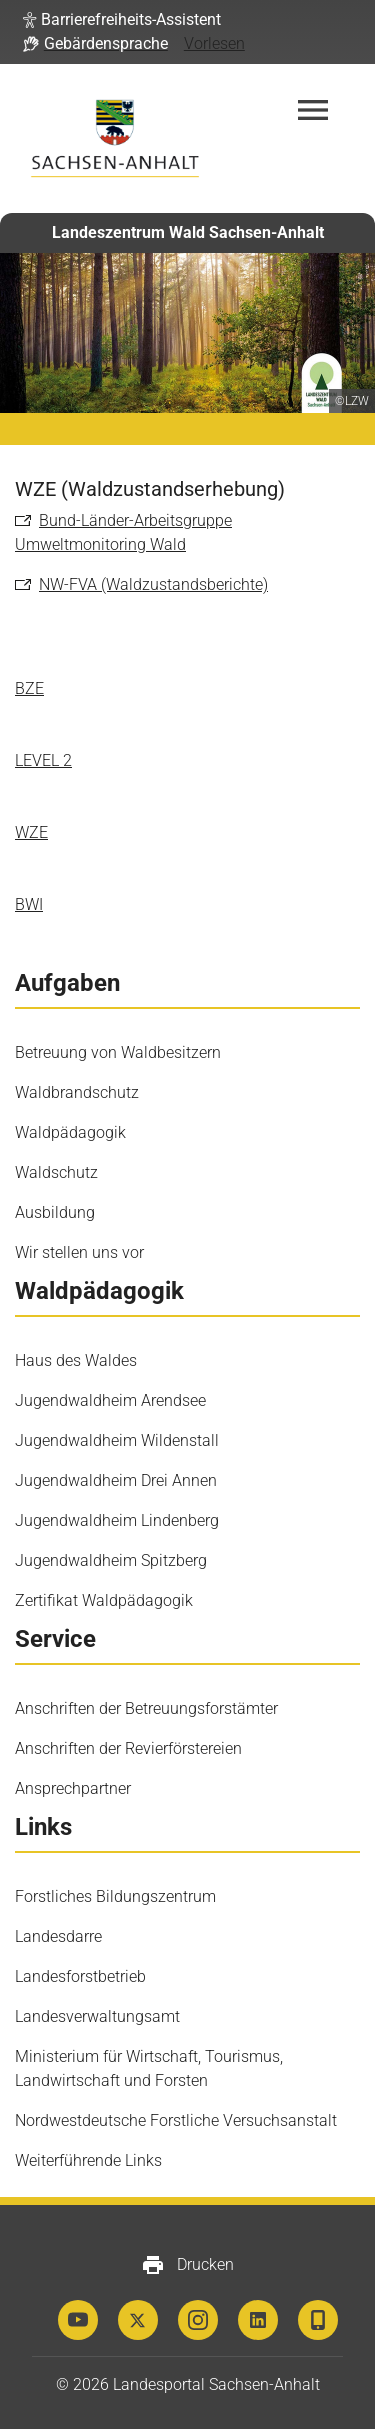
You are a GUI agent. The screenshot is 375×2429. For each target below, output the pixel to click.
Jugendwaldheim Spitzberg (111, 1560)
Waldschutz (56, 1172)
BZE (29, 688)
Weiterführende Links (88, 2160)
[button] (122, 20)
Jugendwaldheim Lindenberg (117, 1520)
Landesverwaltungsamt (97, 2016)
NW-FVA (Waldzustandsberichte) (153, 584)
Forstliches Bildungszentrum (115, 1896)
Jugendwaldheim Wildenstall (117, 1440)
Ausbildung (55, 1212)
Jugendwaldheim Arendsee (110, 1400)
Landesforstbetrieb (80, 1976)
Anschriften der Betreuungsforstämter (146, 1708)
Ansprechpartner (73, 1788)
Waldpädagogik (70, 1132)
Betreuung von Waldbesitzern (118, 1052)
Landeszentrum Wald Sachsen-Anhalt (188, 232)
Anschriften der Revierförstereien (128, 1748)
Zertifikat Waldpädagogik (104, 1600)
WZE (31, 832)
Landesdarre (58, 1936)
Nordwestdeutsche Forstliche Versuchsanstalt (176, 2120)
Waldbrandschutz (77, 1092)
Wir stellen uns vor (79, 1252)
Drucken (187, 2265)
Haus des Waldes (76, 1360)
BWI (29, 904)
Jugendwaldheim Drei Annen (116, 1480)
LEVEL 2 (43, 760)
